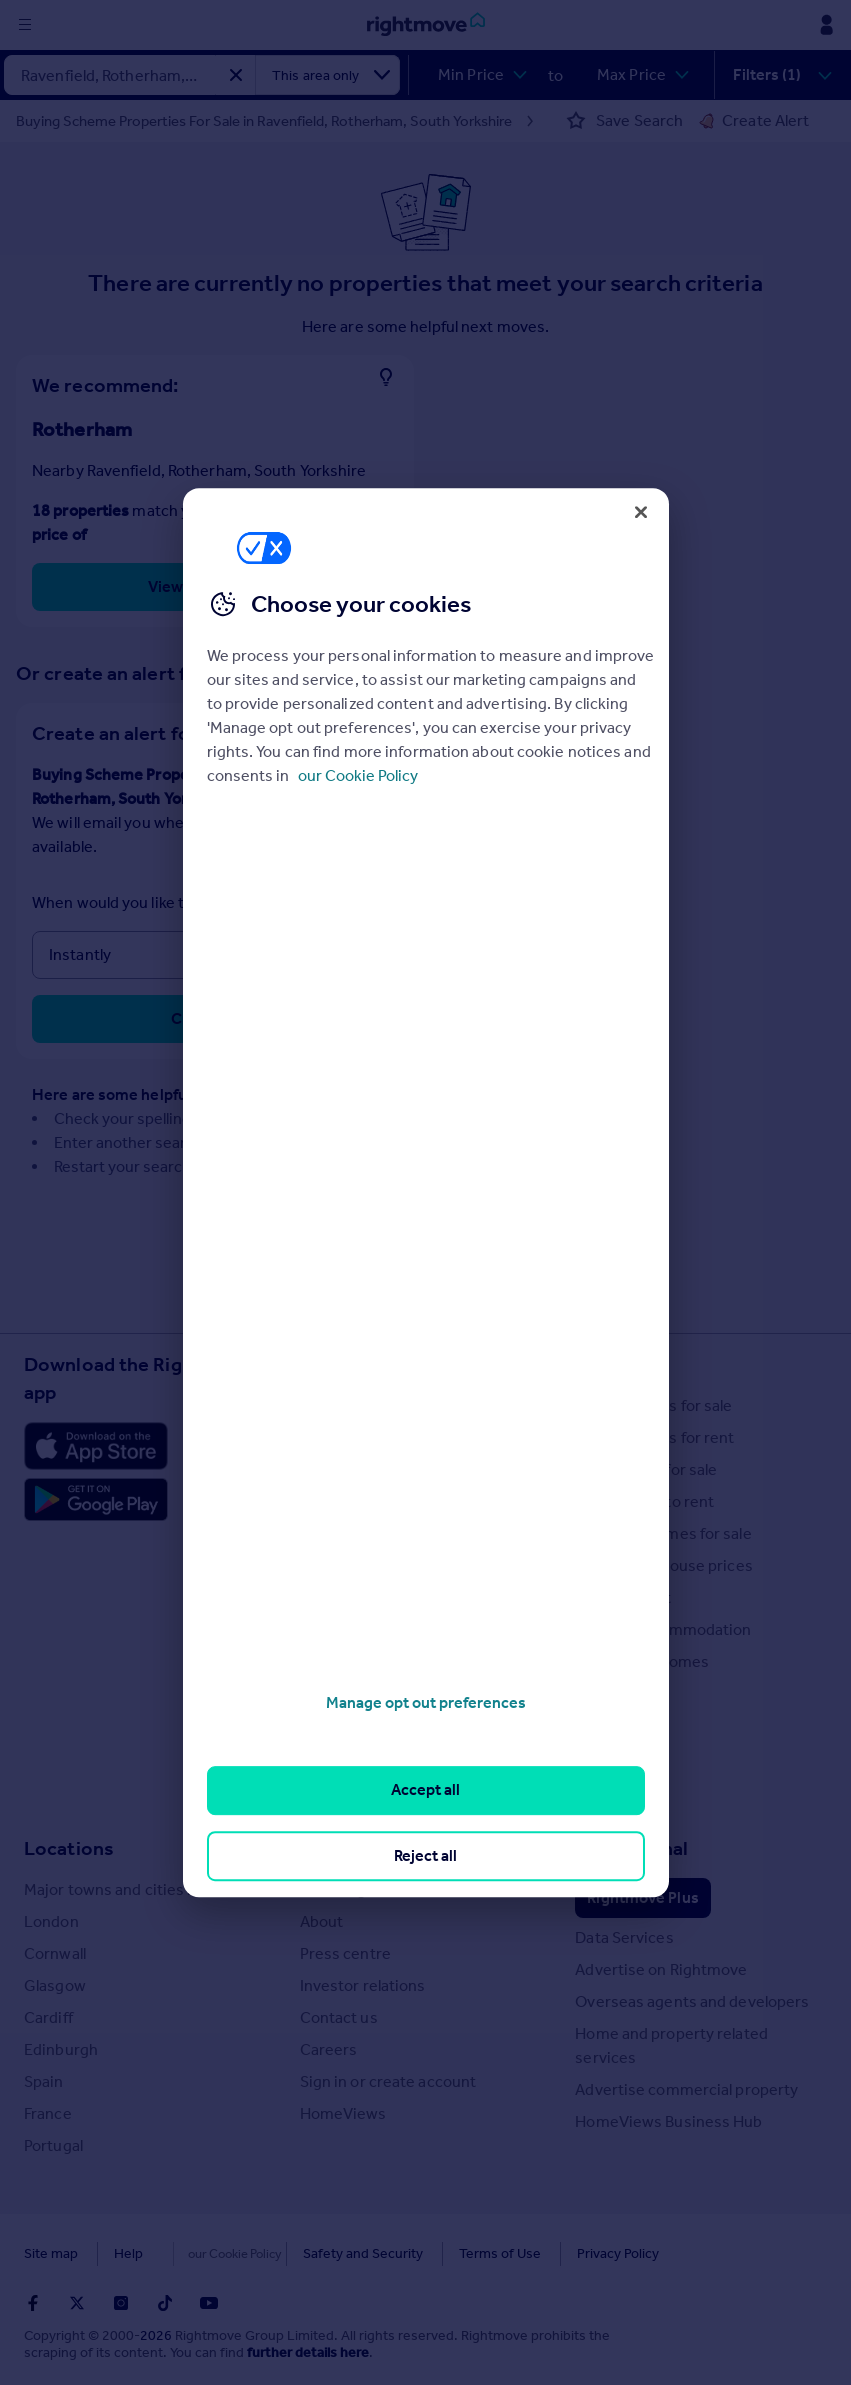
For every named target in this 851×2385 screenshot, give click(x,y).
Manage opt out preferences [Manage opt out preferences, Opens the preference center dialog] (426, 1702)
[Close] (641, 512)
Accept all (425, 1790)
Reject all (425, 1855)
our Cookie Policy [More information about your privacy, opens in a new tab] (358, 775)
